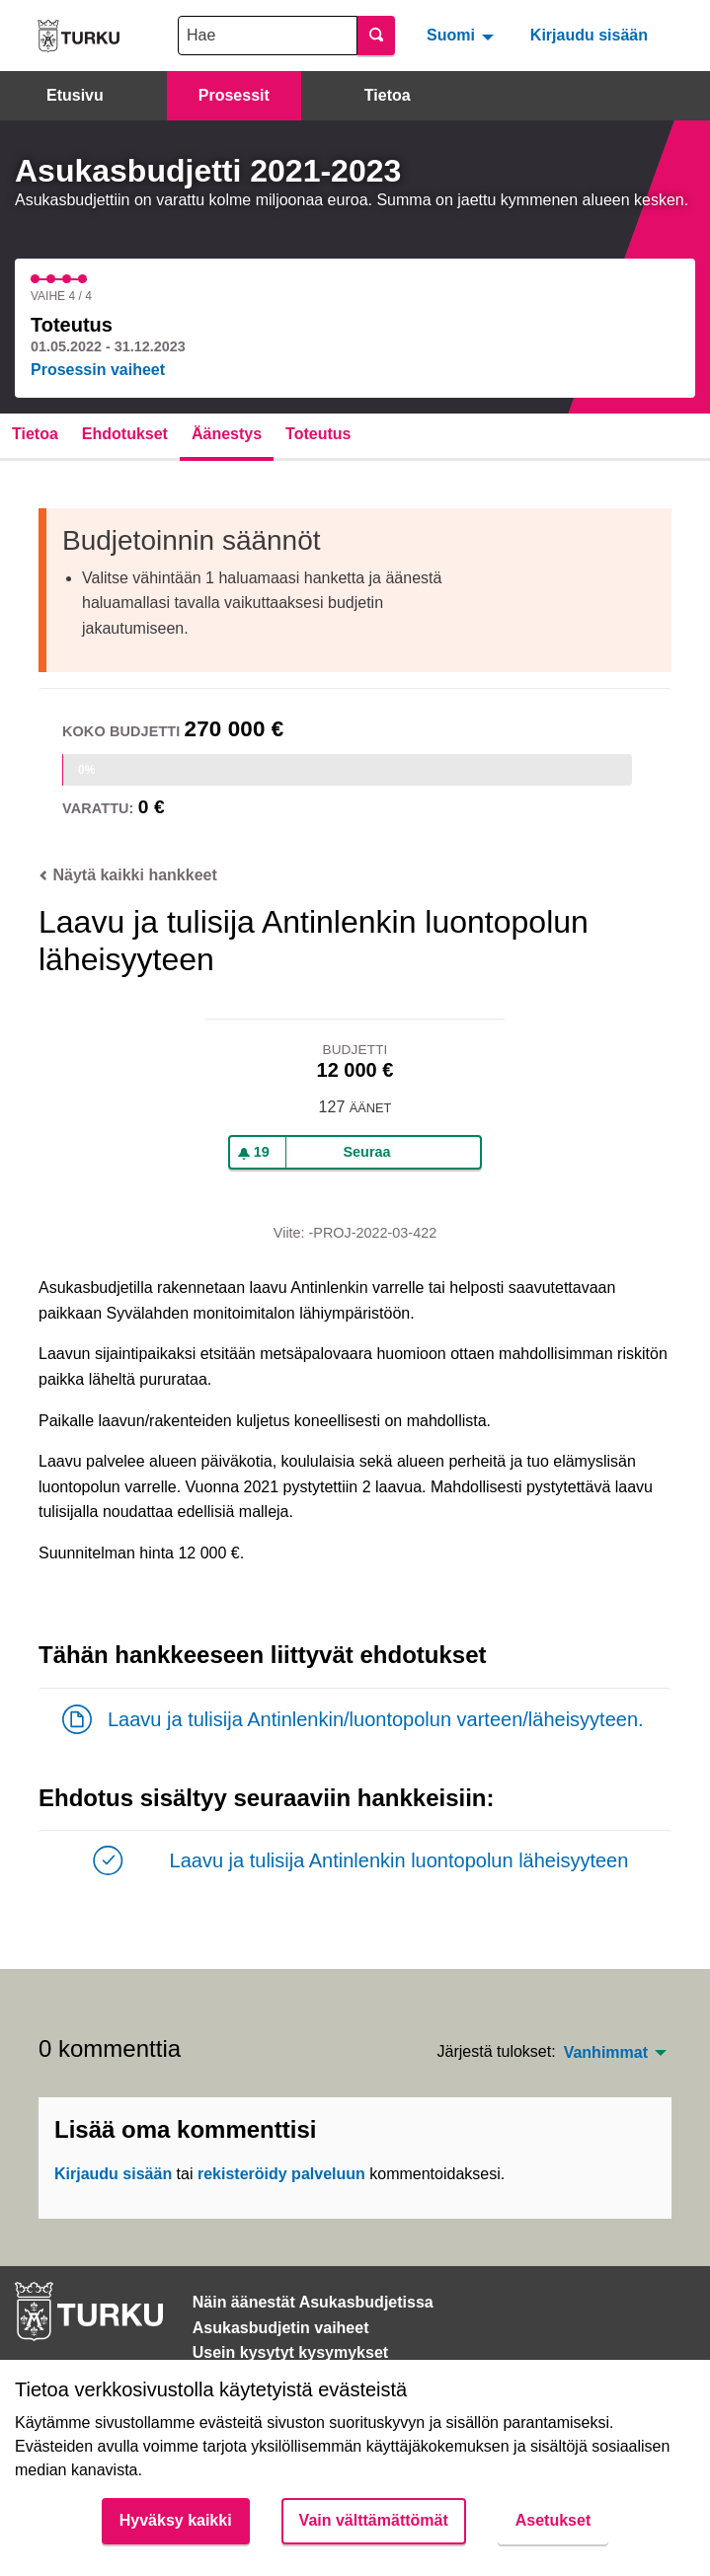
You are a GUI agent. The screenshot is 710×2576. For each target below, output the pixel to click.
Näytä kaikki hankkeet (128, 875)
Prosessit (234, 95)
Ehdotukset (125, 433)
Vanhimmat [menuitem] (606, 2053)
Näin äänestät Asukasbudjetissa (313, 2302)
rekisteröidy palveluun (281, 2173)
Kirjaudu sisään (589, 35)
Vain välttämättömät (373, 2520)
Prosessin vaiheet (98, 369)
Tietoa (387, 95)
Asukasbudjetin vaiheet (281, 2327)
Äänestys (227, 433)
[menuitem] (463, 35)
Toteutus (318, 433)
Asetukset (553, 2520)
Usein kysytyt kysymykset (290, 2352)
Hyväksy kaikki (175, 2520)
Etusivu (75, 95)
